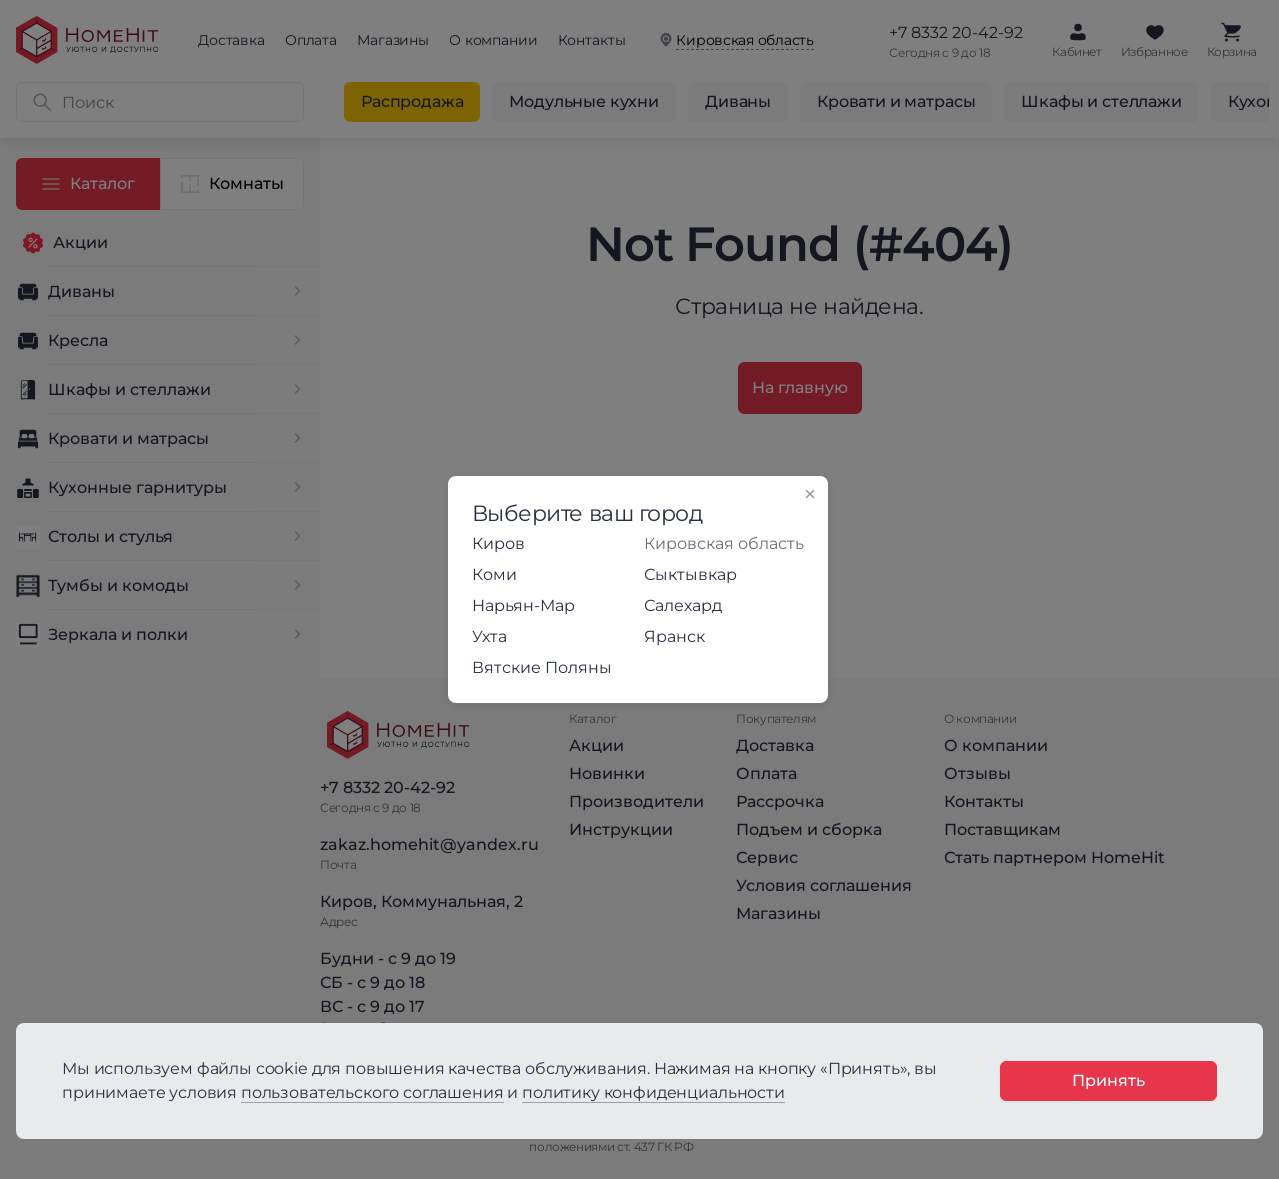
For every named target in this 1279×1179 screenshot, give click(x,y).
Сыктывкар (690, 574)
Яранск (674, 636)
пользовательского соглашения (372, 1092)
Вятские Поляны (542, 667)
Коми (494, 574)
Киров (498, 543)
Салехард (683, 605)
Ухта (489, 636)
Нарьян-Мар (523, 605)
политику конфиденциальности (653, 1092)
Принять (1108, 1080)
